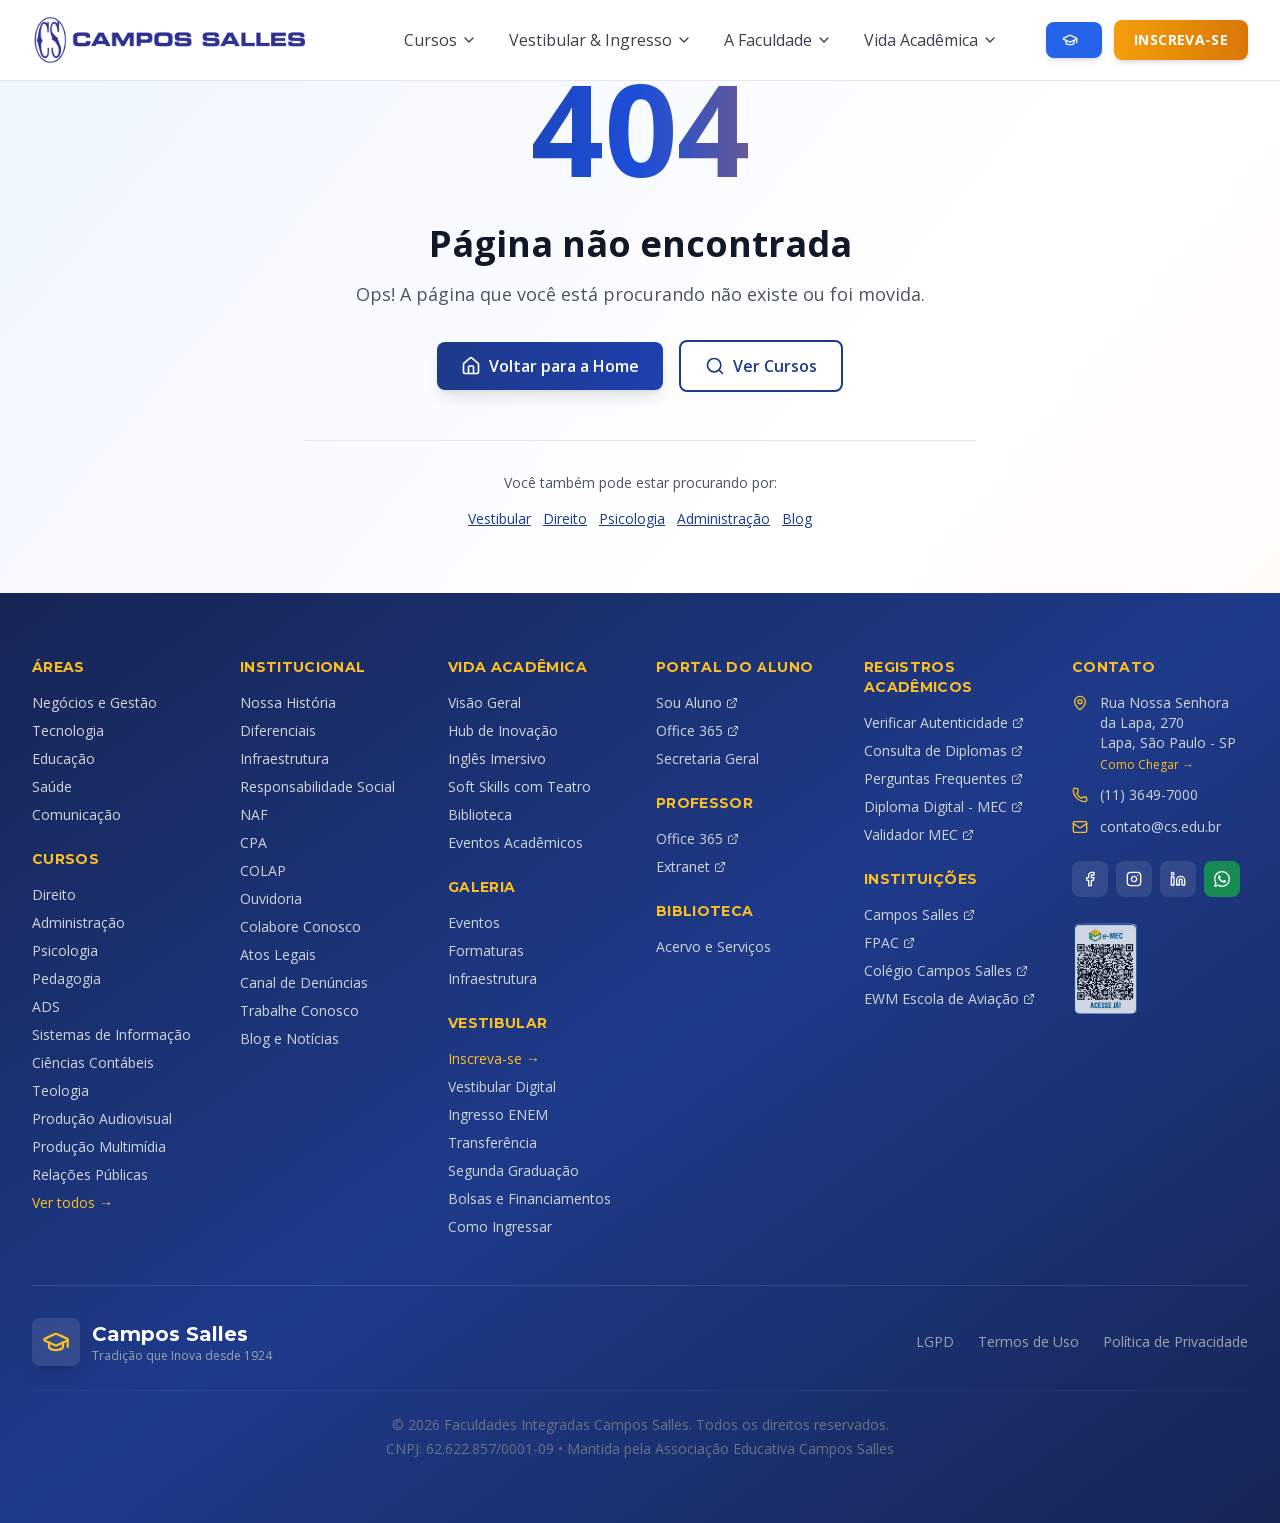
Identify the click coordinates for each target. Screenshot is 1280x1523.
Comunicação (76, 814)
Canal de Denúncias (304, 982)
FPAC (889, 942)
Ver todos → (72, 1202)
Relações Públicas (90, 1174)
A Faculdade (778, 40)
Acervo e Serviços (713, 946)
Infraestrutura (284, 758)
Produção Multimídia (99, 1146)
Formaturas (486, 950)
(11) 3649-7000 (1149, 794)
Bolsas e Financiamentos (529, 1198)
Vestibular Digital (502, 1086)
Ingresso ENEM (498, 1114)
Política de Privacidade (1175, 1341)
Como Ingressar (500, 1226)
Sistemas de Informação (111, 1034)
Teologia (60, 1090)
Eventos (474, 922)
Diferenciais (278, 730)
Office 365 (697, 730)
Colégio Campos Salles (946, 970)
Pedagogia (66, 978)
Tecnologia (68, 730)
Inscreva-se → (494, 1058)
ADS (46, 1006)
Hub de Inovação (503, 730)
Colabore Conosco (300, 926)
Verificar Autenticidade (944, 722)
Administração (723, 518)
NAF (254, 814)
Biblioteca (480, 814)
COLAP (263, 870)
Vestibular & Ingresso (600, 40)
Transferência (492, 1142)
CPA (253, 842)
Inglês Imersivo (497, 758)
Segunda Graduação (513, 1170)
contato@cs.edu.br (1160, 826)
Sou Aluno (697, 702)
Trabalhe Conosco (299, 1010)
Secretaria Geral (707, 758)
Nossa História (288, 702)
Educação (63, 758)
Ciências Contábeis (93, 1062)
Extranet (691, 866)
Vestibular (499, 518)
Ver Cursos (761, 366)
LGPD (935, 1341)
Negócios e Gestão (94, 702)
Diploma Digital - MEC (943, 806)
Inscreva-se (1181, 39)
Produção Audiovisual (102, 1118)
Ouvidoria (271, 898)
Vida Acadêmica (931, 40)
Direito (565, 518)
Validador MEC (919, 834)
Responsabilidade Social (317, 786)
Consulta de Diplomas (943, 750)
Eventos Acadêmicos (515, 842)
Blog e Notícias (289, 1038)
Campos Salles (919, 914)
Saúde (52, 786)
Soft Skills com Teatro (519, 786)
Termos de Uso (1028, 1341)
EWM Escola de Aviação (949, 998)
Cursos (440, 40)
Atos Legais (278, 954)
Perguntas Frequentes (943, 778)
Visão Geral (484, 702)
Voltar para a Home (550, 366)
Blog (797, 518)
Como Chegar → (1147, 765)
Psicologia (632, 518)
